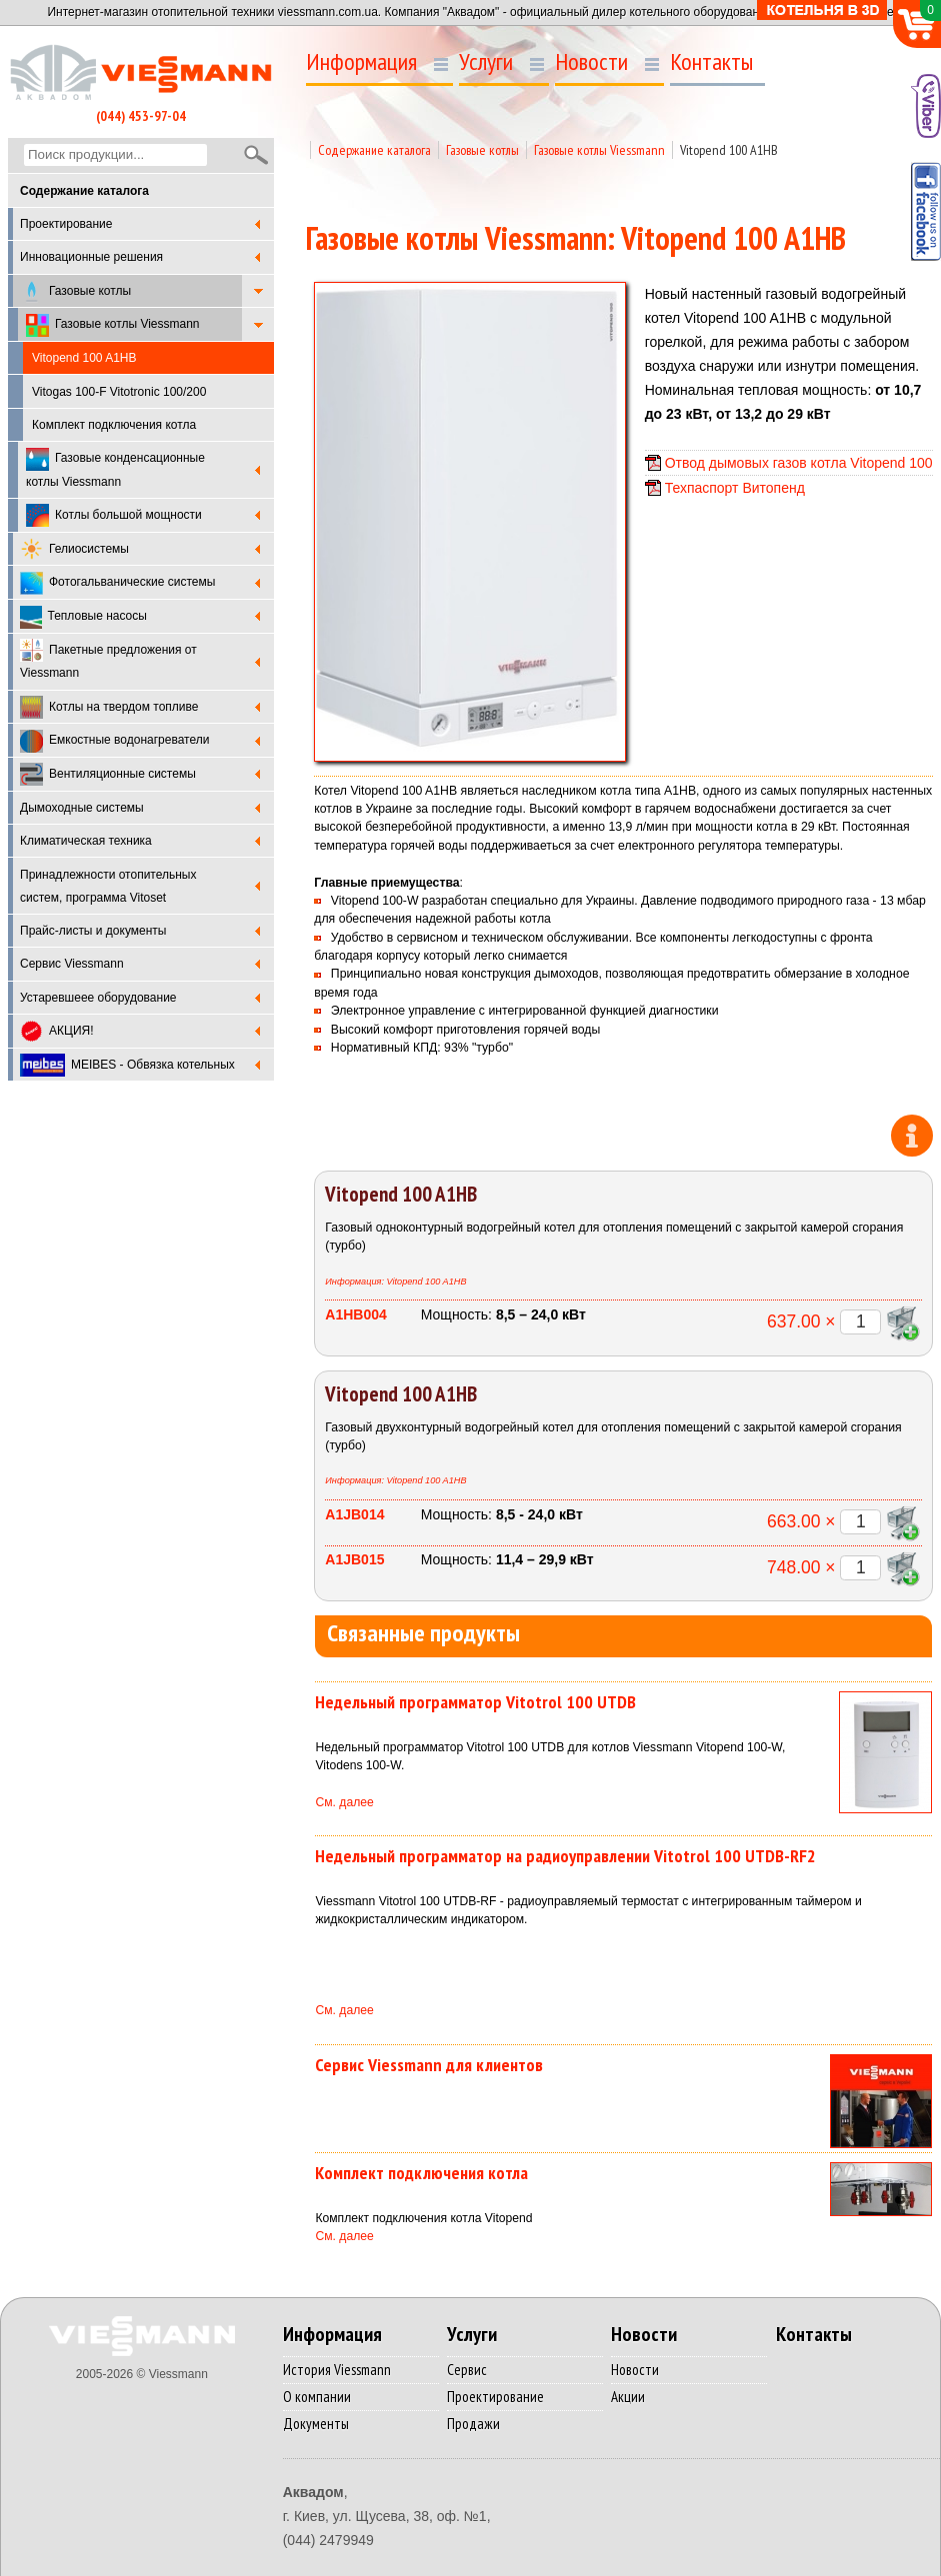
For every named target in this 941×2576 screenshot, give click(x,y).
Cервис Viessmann (72, 964)
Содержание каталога (374, 150)
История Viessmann (337, 2369)
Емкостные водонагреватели (114, 741)
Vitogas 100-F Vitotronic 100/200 (119, 392)
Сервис (467, 2369)
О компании (317, 2396)
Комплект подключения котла (114, 425)
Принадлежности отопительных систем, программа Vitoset (108, 886)
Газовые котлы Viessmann (113, 325)
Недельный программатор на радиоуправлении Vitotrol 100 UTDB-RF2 (565, 1855)
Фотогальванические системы (117, 583)
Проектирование (66, 224)
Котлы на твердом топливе (109, 707)
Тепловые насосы (83, 617)
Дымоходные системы (82, 808)
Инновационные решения (91, 257)
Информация (361, 62)
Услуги (486, 62)
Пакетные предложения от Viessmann (108, 659)
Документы (316, 2423)
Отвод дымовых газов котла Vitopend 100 (799, 463)
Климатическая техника (86, 841)
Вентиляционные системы (108, 774)
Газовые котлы (75, 291)
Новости (591, 62)
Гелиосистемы (74, 549)
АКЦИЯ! (57, 1031)
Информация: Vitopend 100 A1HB (395, 1282)
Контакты (711, 62)
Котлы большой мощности (114, 515)
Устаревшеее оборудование (98, 998)
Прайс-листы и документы (93, 931)
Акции (628, 2396)
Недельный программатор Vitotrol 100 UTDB (475, 1701)
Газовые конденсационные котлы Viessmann (115, 468)
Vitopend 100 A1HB (729, 150)
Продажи (473, 2423)
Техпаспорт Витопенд (735, 488)
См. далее (344, 1802)
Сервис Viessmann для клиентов (429, 2064)
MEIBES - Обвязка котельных (127, 1065)
